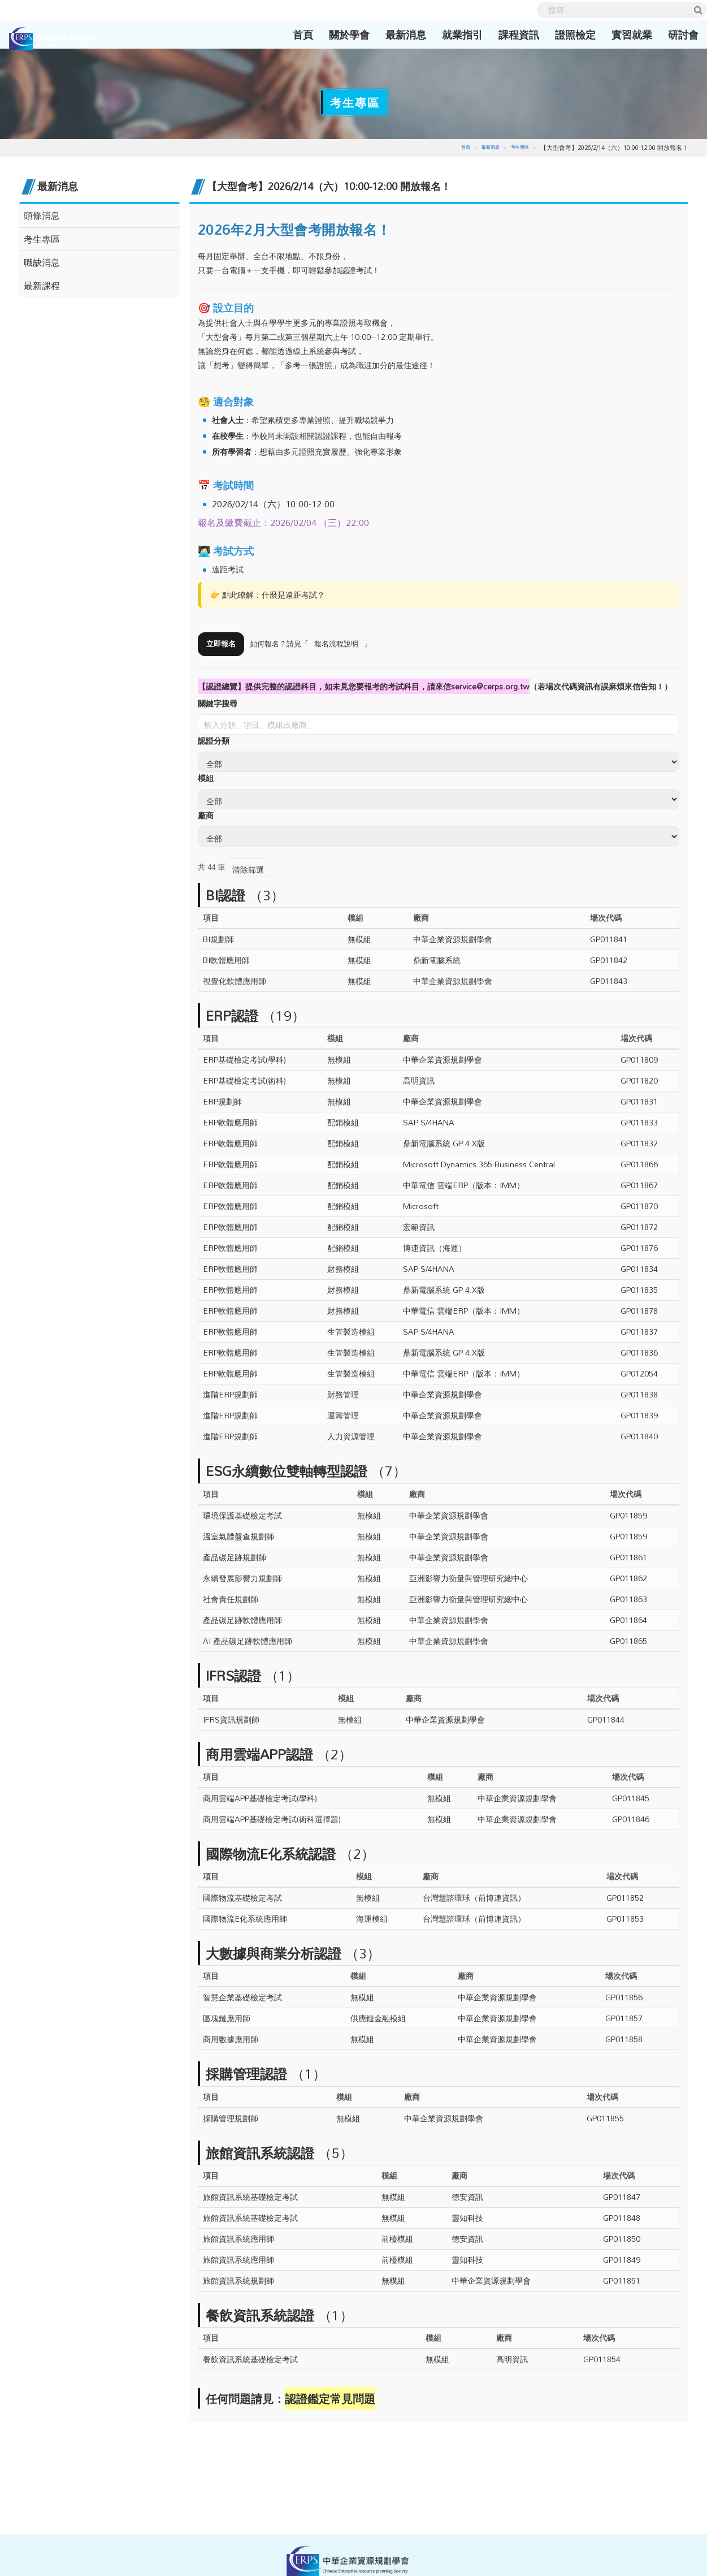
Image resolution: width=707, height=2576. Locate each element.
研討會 (669, 34)
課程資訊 (505, 34)
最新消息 (392, 34)
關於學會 (335, 34)
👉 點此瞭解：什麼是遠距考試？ (267, 594)
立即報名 (222, 644)
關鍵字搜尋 (217, 704)
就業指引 (448, 34)
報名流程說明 (340, 644)
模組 (206, 778)
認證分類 (213, 741)
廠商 (206, 816)
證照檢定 (561, 34)
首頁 (293, 34)
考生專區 (519, 147)
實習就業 (618, 34)
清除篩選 (248, 870)
